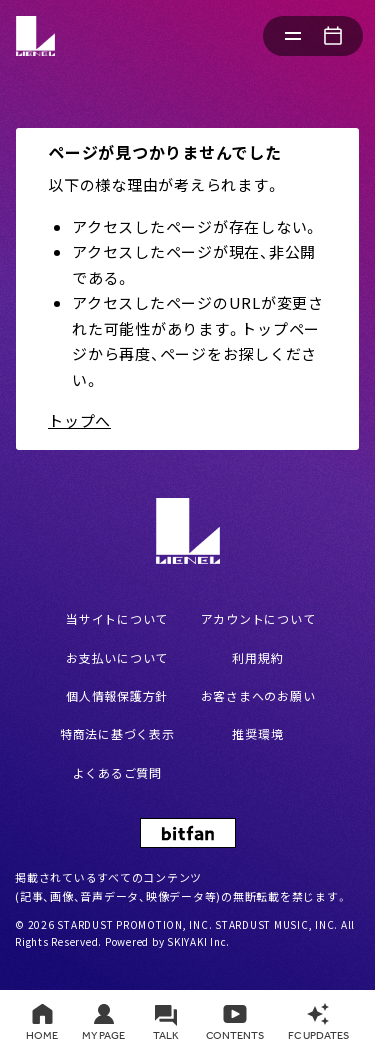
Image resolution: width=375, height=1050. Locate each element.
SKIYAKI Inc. (198, 941)
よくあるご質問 (117, 772)
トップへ (79, 420)
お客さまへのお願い (258, 695)
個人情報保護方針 (117, 695)
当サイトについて (117, 618)
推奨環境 (257, 733)
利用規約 (257, 657)
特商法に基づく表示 (117, 733)
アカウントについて (258, 618)
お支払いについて (117, 657)
